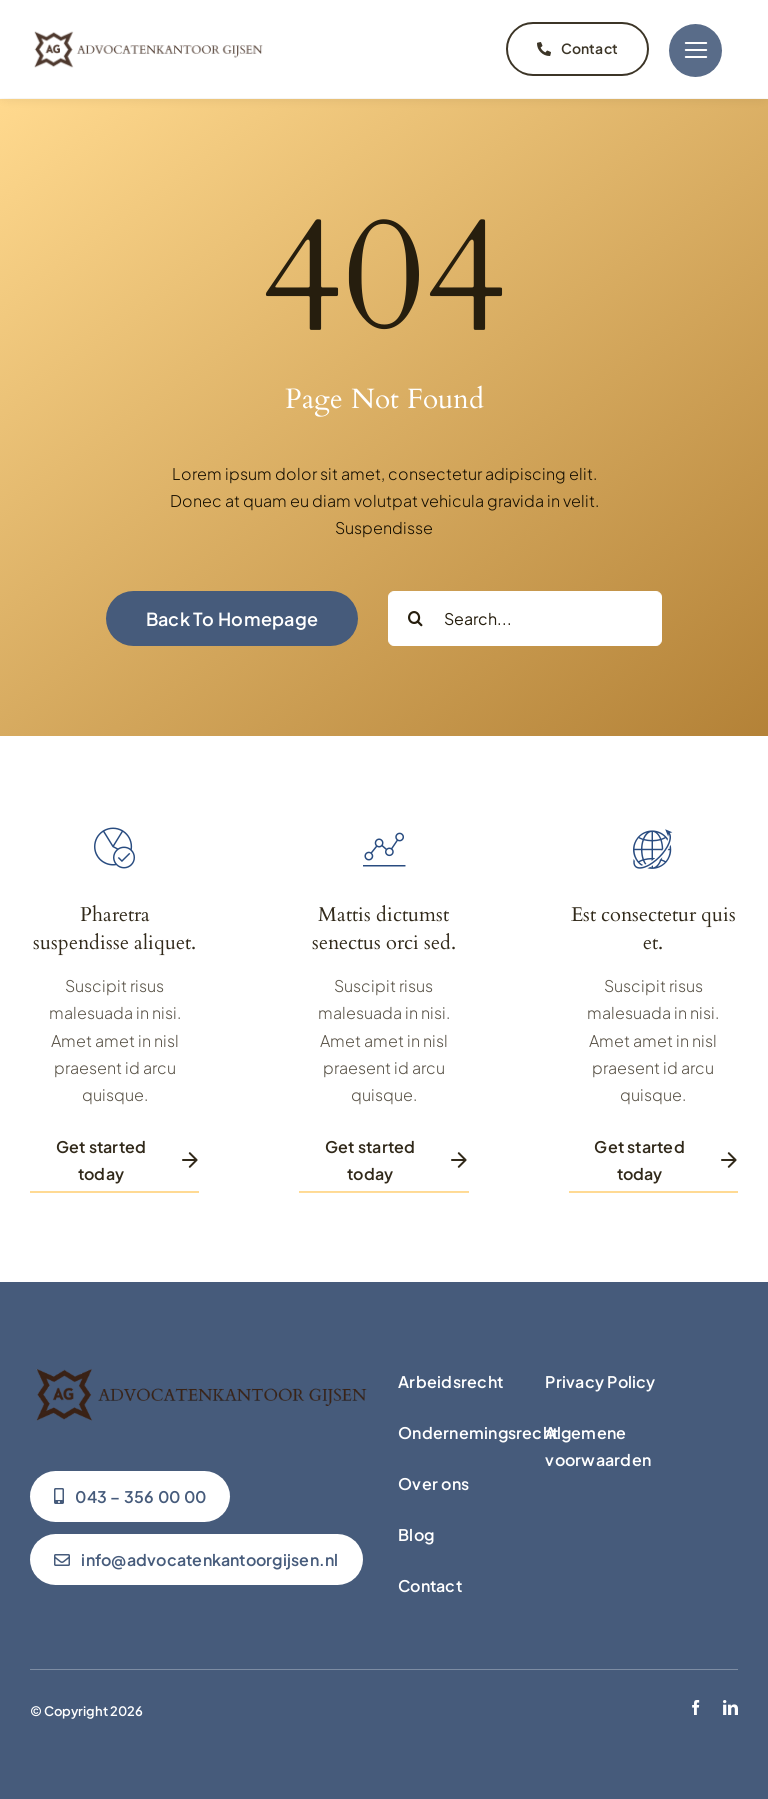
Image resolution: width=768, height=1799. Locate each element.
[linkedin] (730, 1704)
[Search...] (525, 614)
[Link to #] (695, 48)
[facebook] (695, 1704)
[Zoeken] (415, 614)
